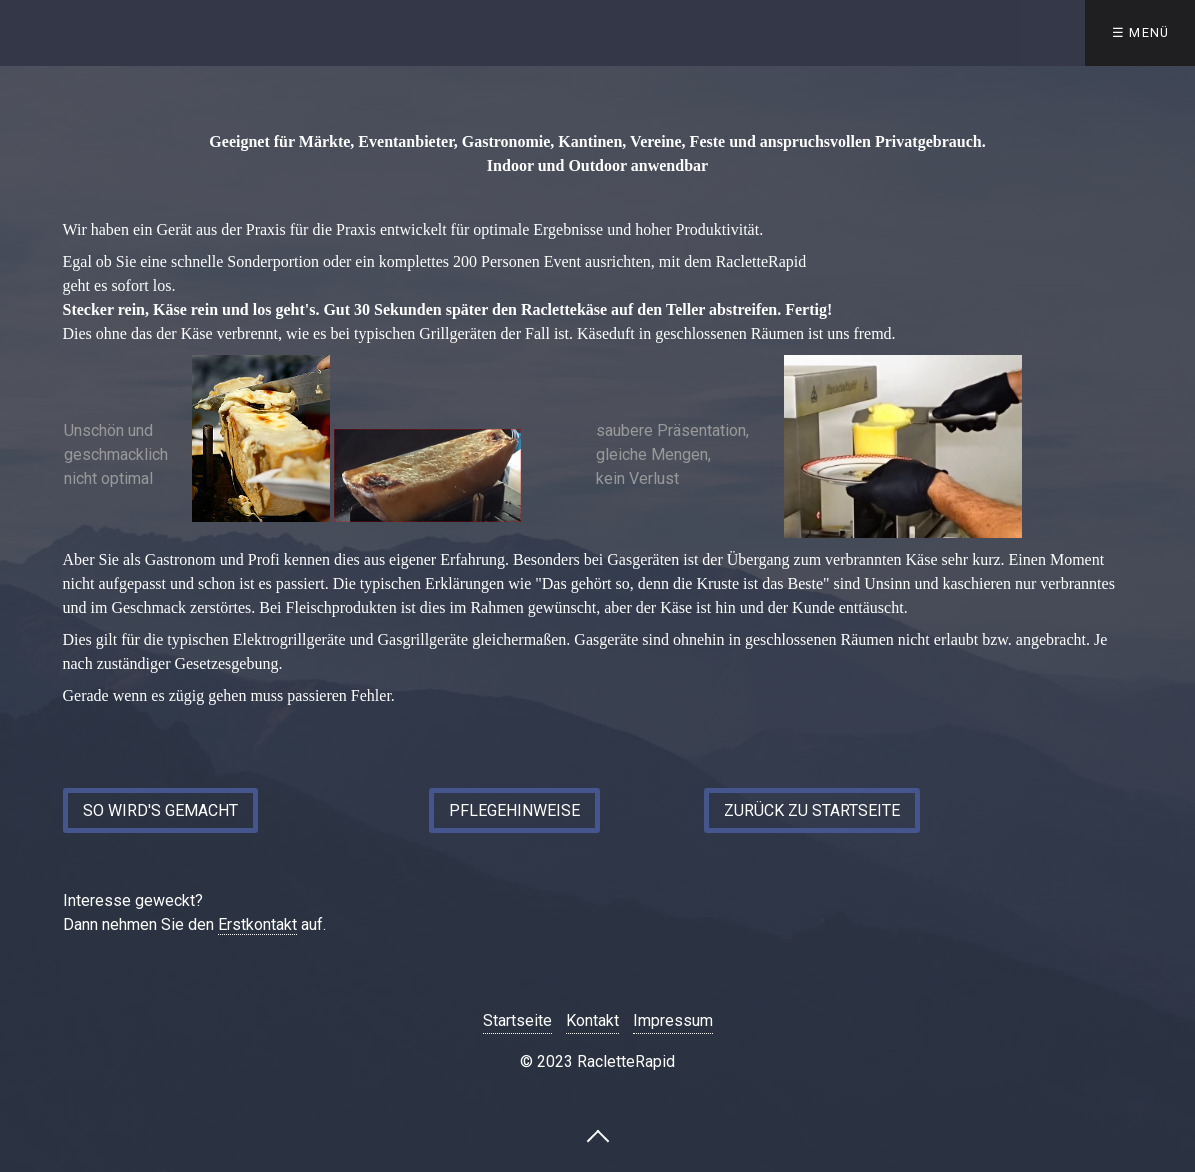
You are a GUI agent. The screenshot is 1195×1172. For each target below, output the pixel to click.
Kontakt (592, 1020)
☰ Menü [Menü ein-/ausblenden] (1141, 32)
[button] (160, 810)
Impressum (673, 1020)
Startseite (517, 1020)
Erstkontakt (257, 924)
